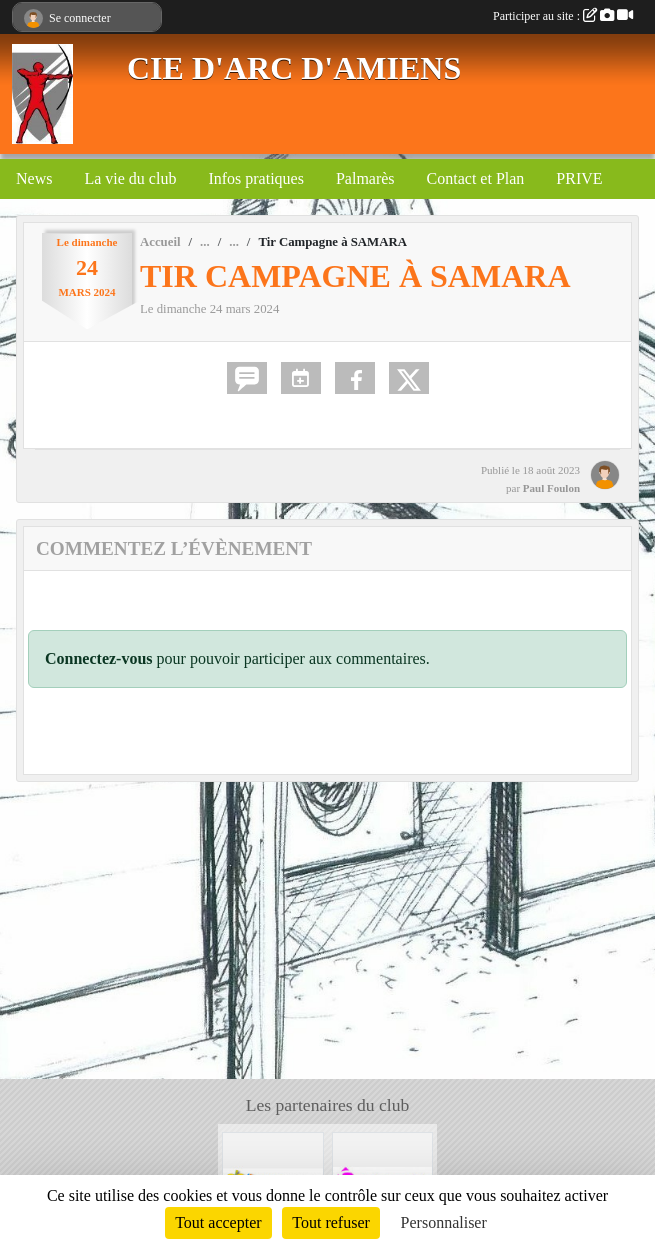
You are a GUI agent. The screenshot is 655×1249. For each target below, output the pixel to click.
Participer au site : (563, 16)
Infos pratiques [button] (256, 178)
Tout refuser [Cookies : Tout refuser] (331, 1222)
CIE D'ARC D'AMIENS (294, 68)
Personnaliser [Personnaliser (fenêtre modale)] (444, 1222)
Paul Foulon (551, 488)
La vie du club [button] (130, 178)
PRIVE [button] (579, 178)
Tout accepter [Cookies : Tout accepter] (218, 1222)
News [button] (34, 178)
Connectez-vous (99, 658)
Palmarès (365, 178)
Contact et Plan (476, 178)
